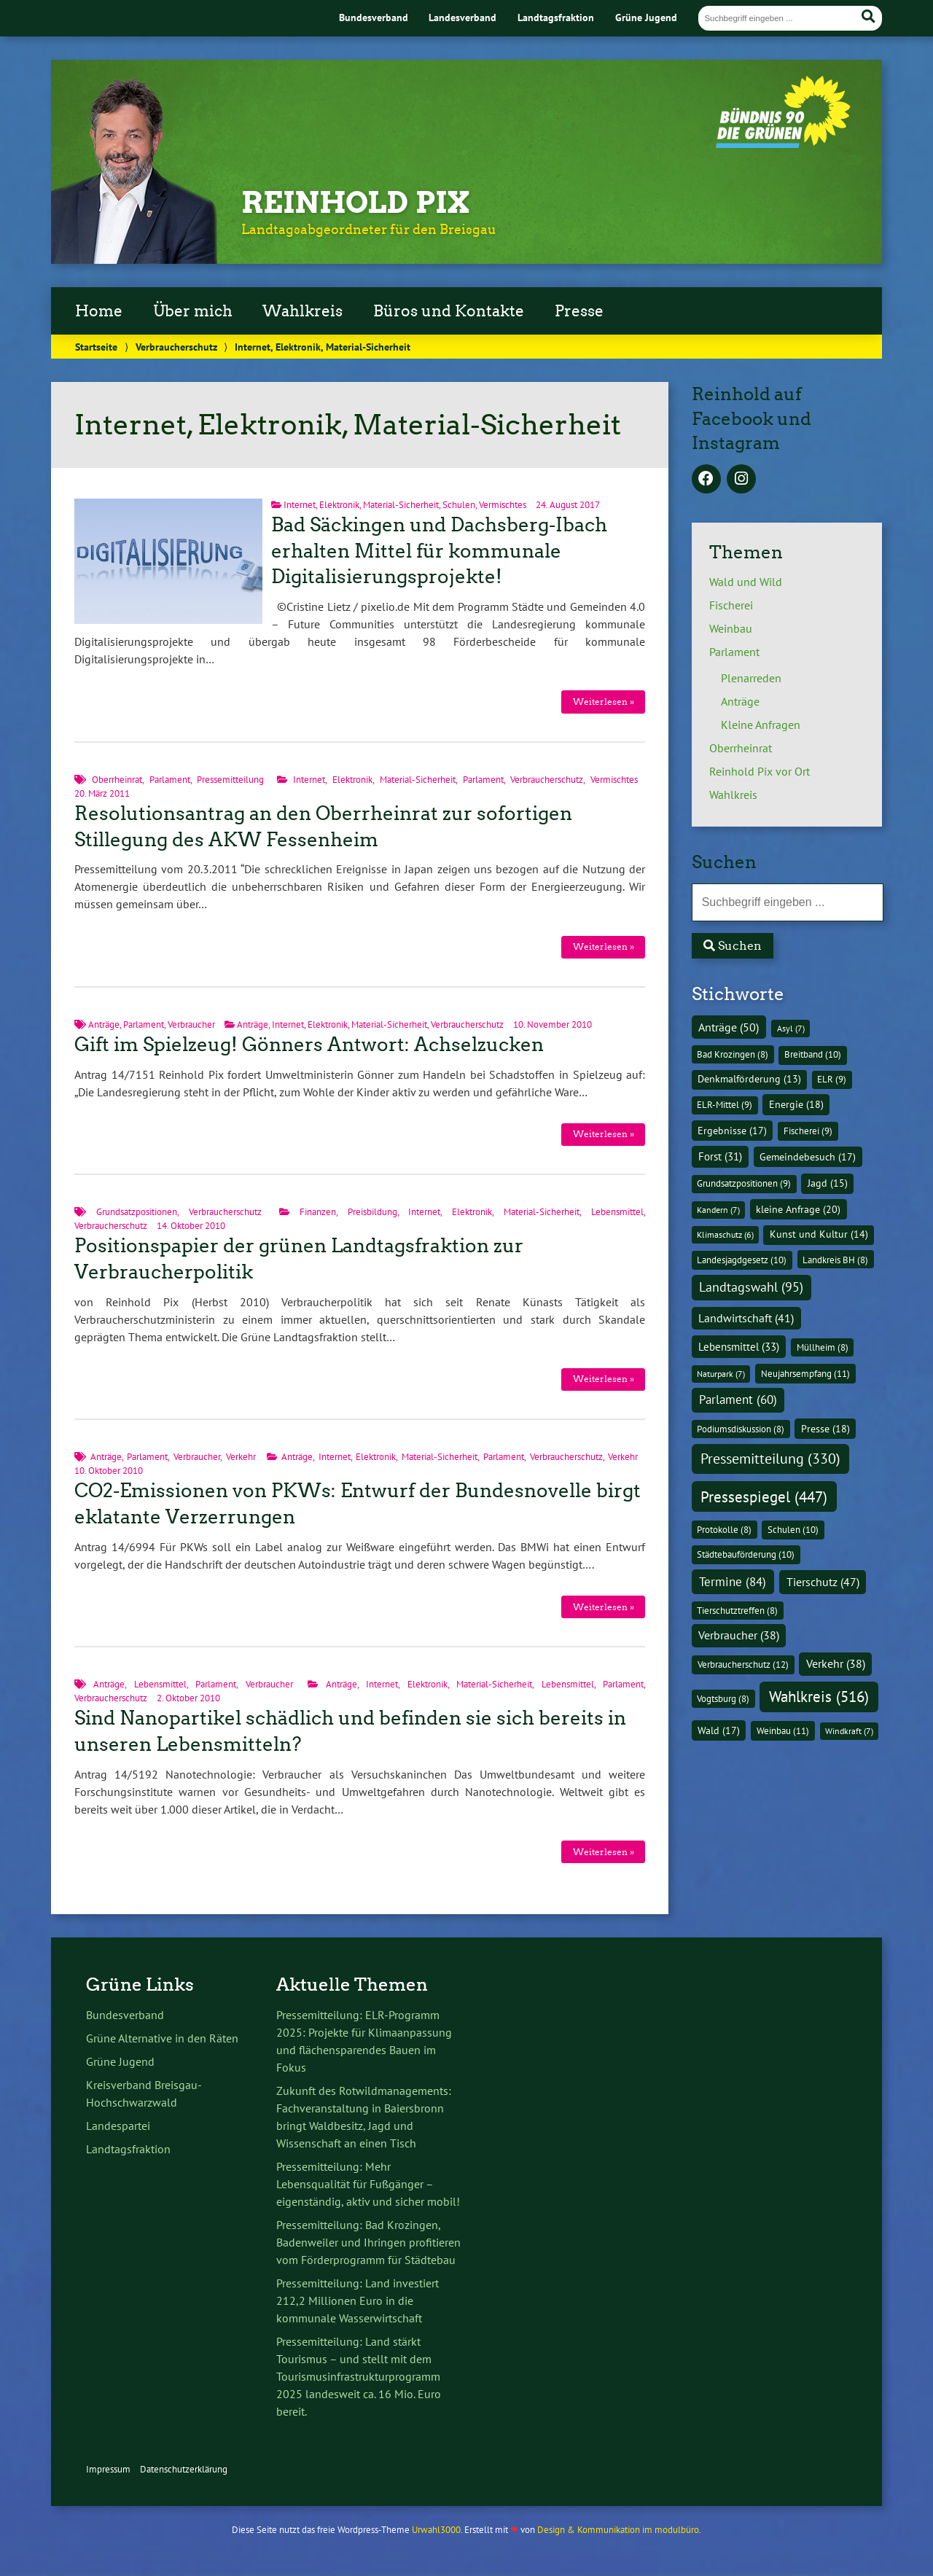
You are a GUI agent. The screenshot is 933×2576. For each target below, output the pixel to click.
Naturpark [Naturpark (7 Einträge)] (721, 1373)
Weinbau (730, 628)
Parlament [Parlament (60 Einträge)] (738, 1400)
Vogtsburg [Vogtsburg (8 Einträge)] (723, 1698)
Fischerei (731, 605)
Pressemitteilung (230, 779)
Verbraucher (191, 1024)
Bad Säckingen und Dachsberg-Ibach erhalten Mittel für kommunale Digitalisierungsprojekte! (439, 551)
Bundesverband (373, 17)
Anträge (104, 1024)
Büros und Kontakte (448, 311)
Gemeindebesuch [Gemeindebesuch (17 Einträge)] (808, 1156)
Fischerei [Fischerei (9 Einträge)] (808, 1131)
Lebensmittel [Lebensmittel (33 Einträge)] (738, 1346)
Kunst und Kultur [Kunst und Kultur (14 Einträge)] (819, 1234)
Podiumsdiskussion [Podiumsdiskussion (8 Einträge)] (740, 1429)
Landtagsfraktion (556, 17)
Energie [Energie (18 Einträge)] (796, 1104)
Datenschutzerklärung (183, 2469)
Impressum (108, 2469)
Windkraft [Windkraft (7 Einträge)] (849, 1730)
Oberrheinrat (117, 779)
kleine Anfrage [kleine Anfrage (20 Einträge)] (798, 1209)
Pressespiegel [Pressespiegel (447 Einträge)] (763, 1497)
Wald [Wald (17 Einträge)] (719, 1730)
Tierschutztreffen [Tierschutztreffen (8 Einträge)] (737, 1610)
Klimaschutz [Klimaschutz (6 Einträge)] (725, 1234)
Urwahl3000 (436, 2530)
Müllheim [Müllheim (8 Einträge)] (822, 1347)
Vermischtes (502, 505)
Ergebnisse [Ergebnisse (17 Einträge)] (732, 1130)
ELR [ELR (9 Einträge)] (831, 1079)
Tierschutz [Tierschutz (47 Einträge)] (822, 1581)
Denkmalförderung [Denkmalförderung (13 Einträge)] (749, 1078)
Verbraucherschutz (176, 347)
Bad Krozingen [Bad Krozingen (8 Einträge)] (732, 1054)
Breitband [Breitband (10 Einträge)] (812, 1054)
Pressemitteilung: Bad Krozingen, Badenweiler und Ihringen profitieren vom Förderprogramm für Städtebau (368, 2242)
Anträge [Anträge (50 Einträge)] (728, 1027)
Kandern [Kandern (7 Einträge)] (718, 1209)
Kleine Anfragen (760, 724)
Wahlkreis (302, 311)
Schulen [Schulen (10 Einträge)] (793, 1529)
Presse (579, 311)
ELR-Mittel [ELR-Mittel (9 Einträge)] (724, 1104)
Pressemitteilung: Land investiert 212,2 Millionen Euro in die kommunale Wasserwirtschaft (357, 2300)
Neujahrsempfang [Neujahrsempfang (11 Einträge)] (805, 1373)
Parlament (169, 779)
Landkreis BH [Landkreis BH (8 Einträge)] (835, 1259)
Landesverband (462, 17)
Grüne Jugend (646, 17)
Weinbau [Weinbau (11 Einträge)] (783, 1731)
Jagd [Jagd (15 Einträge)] (828, 1183)
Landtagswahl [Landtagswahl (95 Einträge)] (751, 1287)
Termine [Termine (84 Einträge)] (732, 1581)
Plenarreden (751, 678)
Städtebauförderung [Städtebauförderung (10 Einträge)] (746, 1554)
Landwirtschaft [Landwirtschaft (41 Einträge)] (746, 1318)
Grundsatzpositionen (136, 1212)
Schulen (458, 505)
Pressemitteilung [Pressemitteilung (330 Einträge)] (770, 1458)
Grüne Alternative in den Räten (162, 2038)
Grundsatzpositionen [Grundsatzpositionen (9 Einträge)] (744, 1183)
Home (98, 311)
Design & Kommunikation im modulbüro (618, 2530)
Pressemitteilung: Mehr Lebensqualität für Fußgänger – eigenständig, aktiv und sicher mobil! (368, 2184)
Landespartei (118, 2125)
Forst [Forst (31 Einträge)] (720, 1156)
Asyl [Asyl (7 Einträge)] (791, 1028)
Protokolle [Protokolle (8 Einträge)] (724, 1529)
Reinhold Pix (355, 202)
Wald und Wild (745, 581)
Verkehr (241, 1457)
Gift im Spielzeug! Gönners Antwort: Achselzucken (309, 1044)
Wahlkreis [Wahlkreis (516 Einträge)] (819, 1696)
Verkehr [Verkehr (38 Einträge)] (835, 1663)
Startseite (96, 347)
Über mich (193, 311)
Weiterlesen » (603, 701)
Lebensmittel (617, 1212)
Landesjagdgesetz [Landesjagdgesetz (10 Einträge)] (741, 1260)
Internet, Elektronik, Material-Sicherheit (361, 505)
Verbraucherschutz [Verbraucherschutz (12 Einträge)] (743, 1664)
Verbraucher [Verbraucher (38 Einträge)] (738, 1635)
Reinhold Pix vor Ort (759, 771)
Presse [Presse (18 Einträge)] (825, 1428)
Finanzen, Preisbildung (348, 1212)
